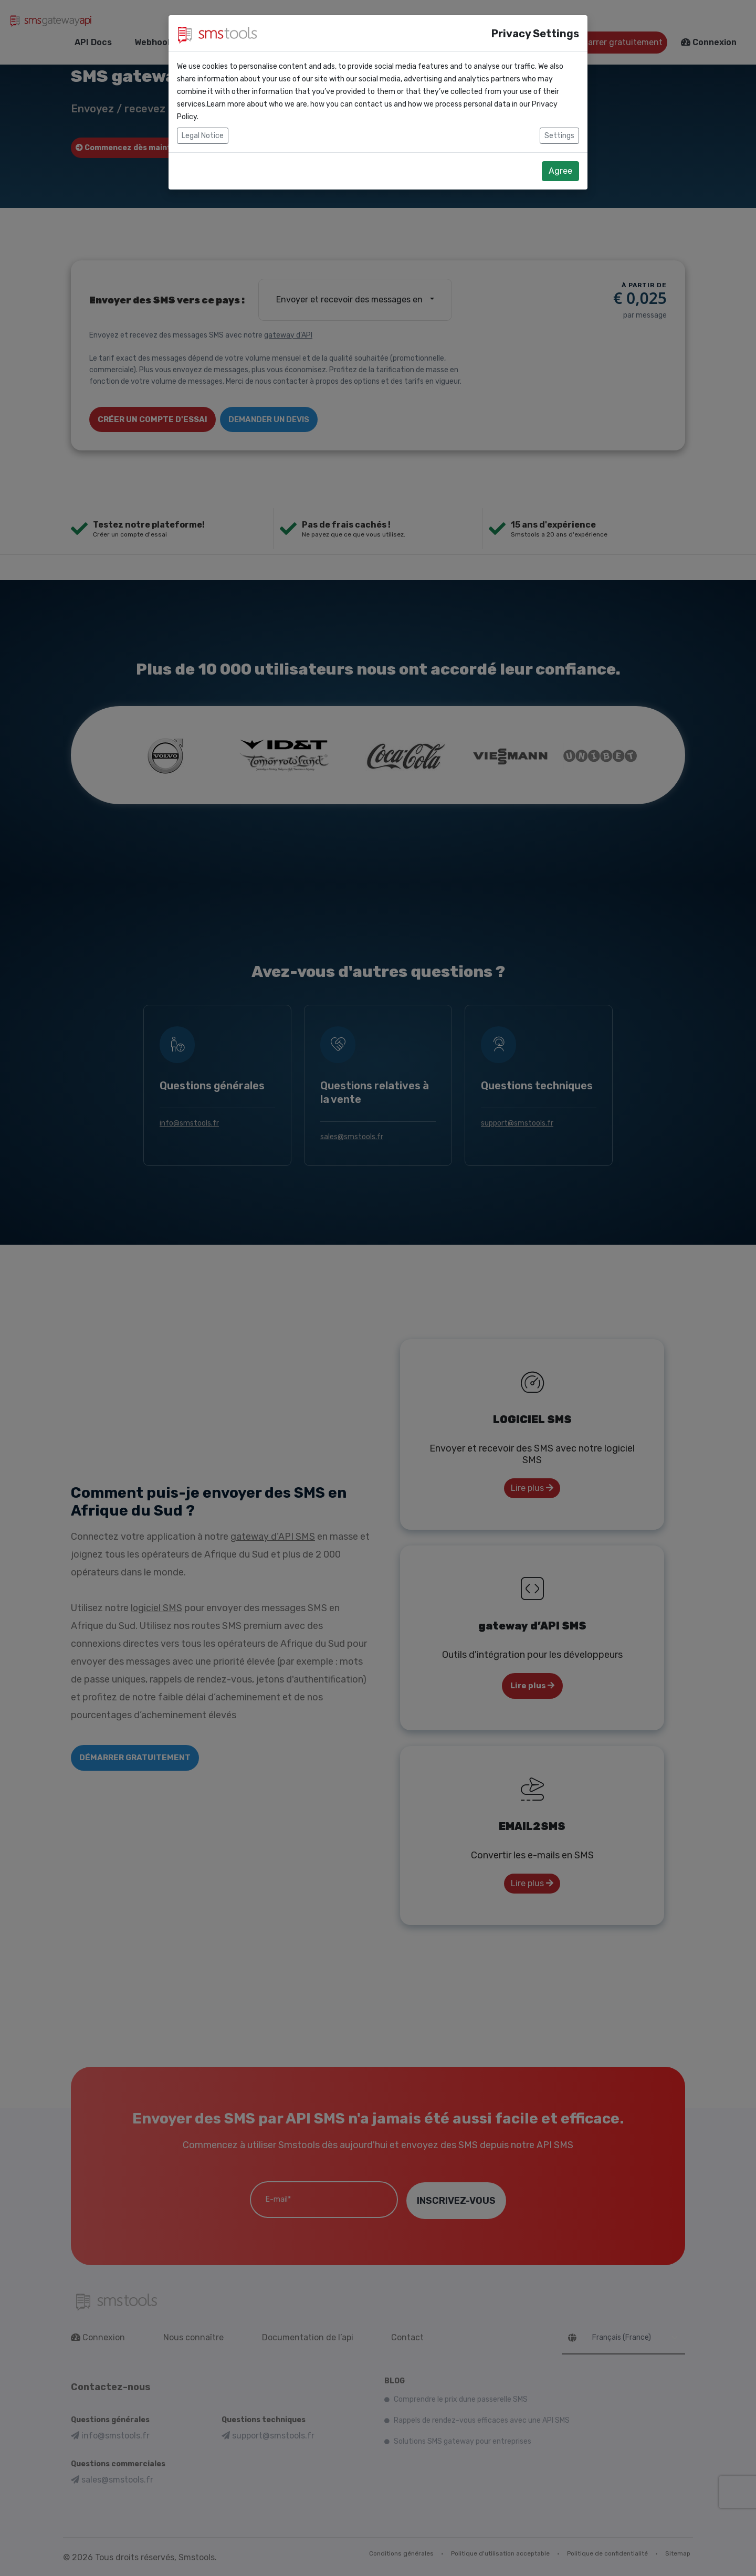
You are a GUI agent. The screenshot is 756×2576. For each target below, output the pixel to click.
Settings (559, 135)
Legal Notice (203, 135)
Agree (560, 171)
